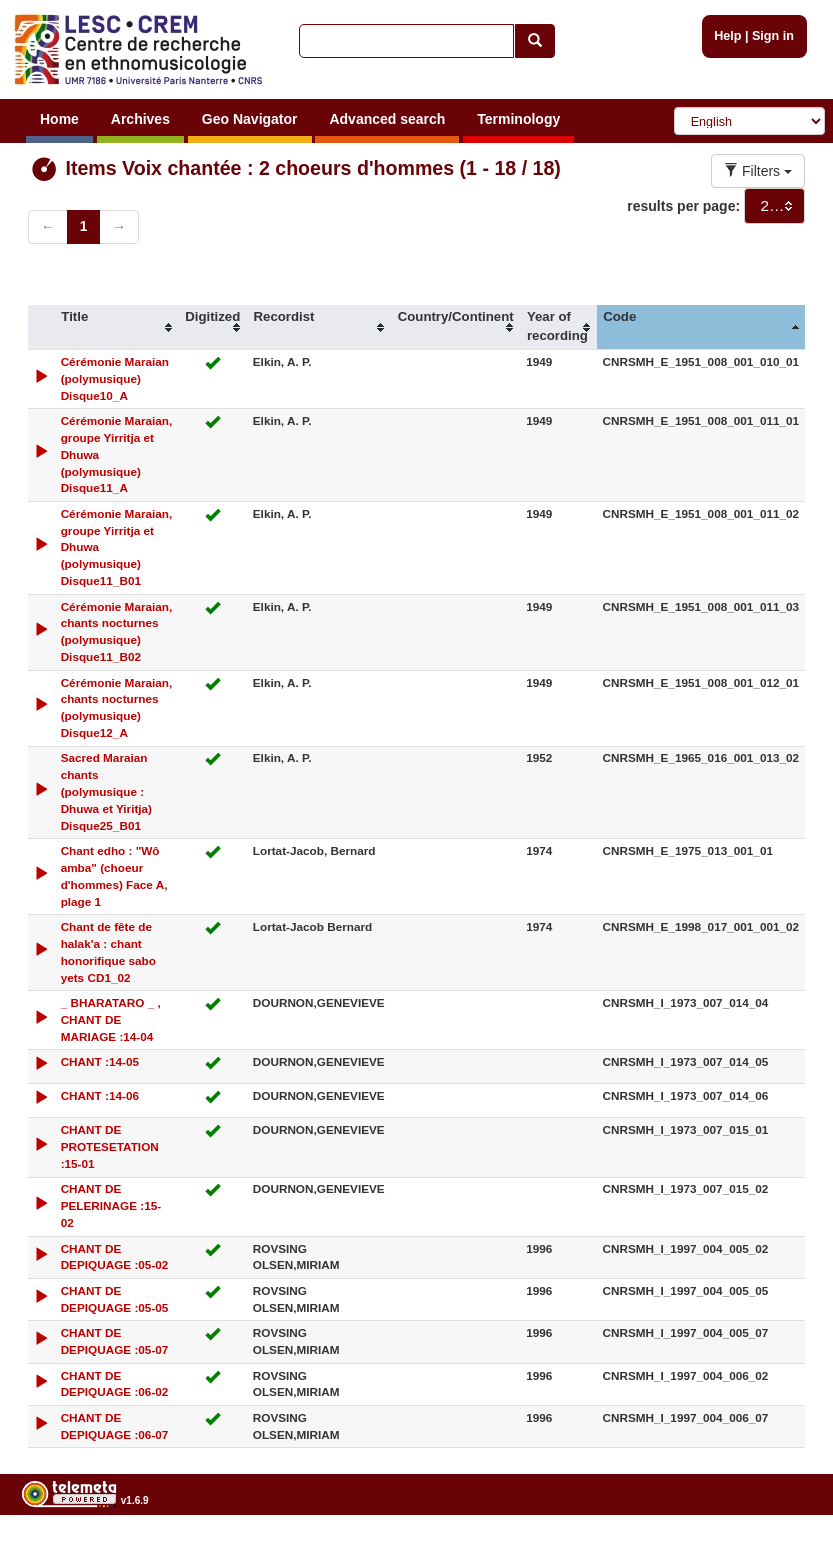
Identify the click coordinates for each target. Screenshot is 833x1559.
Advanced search (387, 119)
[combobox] (774, 206)
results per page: (683, 206)
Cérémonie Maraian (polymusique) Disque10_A (115, 378)
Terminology (518, 119)
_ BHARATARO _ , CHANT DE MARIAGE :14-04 (111, 1019)
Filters (758, 171)
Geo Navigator (250, 119)
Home (59, 119)
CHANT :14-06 (100, 1095)
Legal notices (783, 1551)
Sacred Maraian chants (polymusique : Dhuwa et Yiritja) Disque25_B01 (106, 791)
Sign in (773, 36)
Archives (140, 119)
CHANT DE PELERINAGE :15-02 (111, 1205)
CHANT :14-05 (100, 1061)
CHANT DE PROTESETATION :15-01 (110, 1146)
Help (727, 36)
